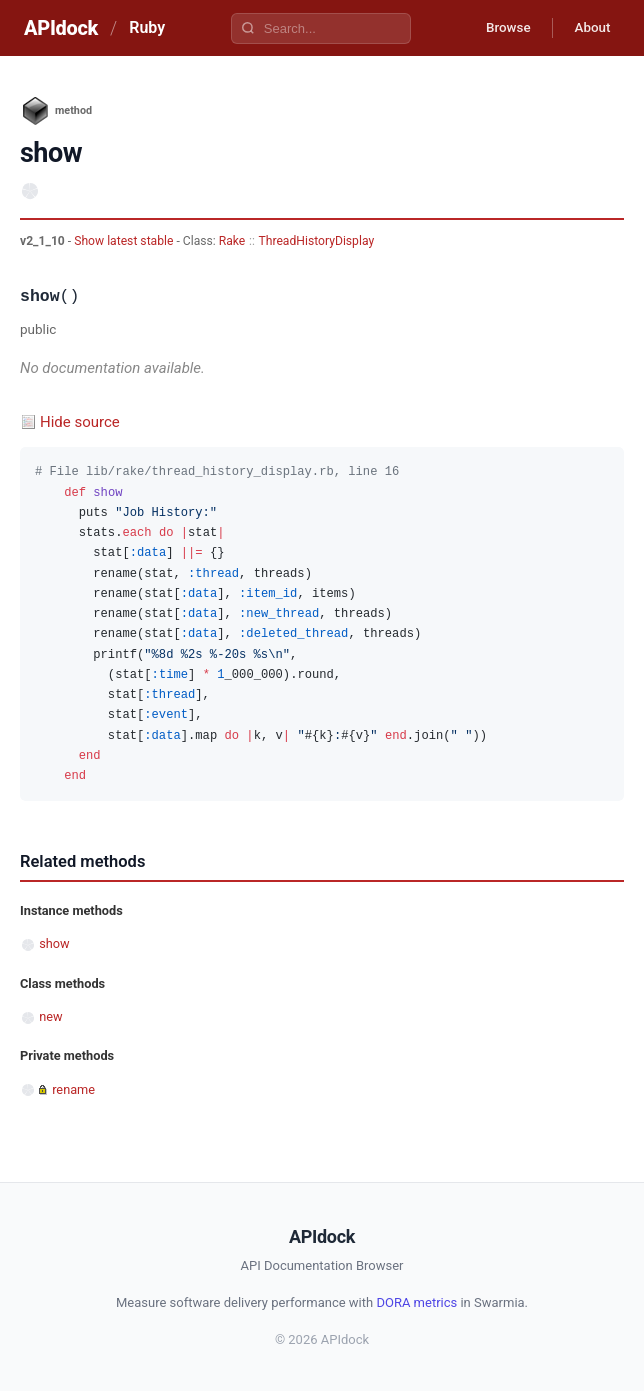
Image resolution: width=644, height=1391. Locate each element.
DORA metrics (416, 1302)
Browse (498, 28)
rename (73, 1089)
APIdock (61, 28)
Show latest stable (125, 241)
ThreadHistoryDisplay (316, 241)
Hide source (80, 422)
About (589, 28)
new (50, 1016)
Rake (232, 241)
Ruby (147, 27)
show (54, 943)
